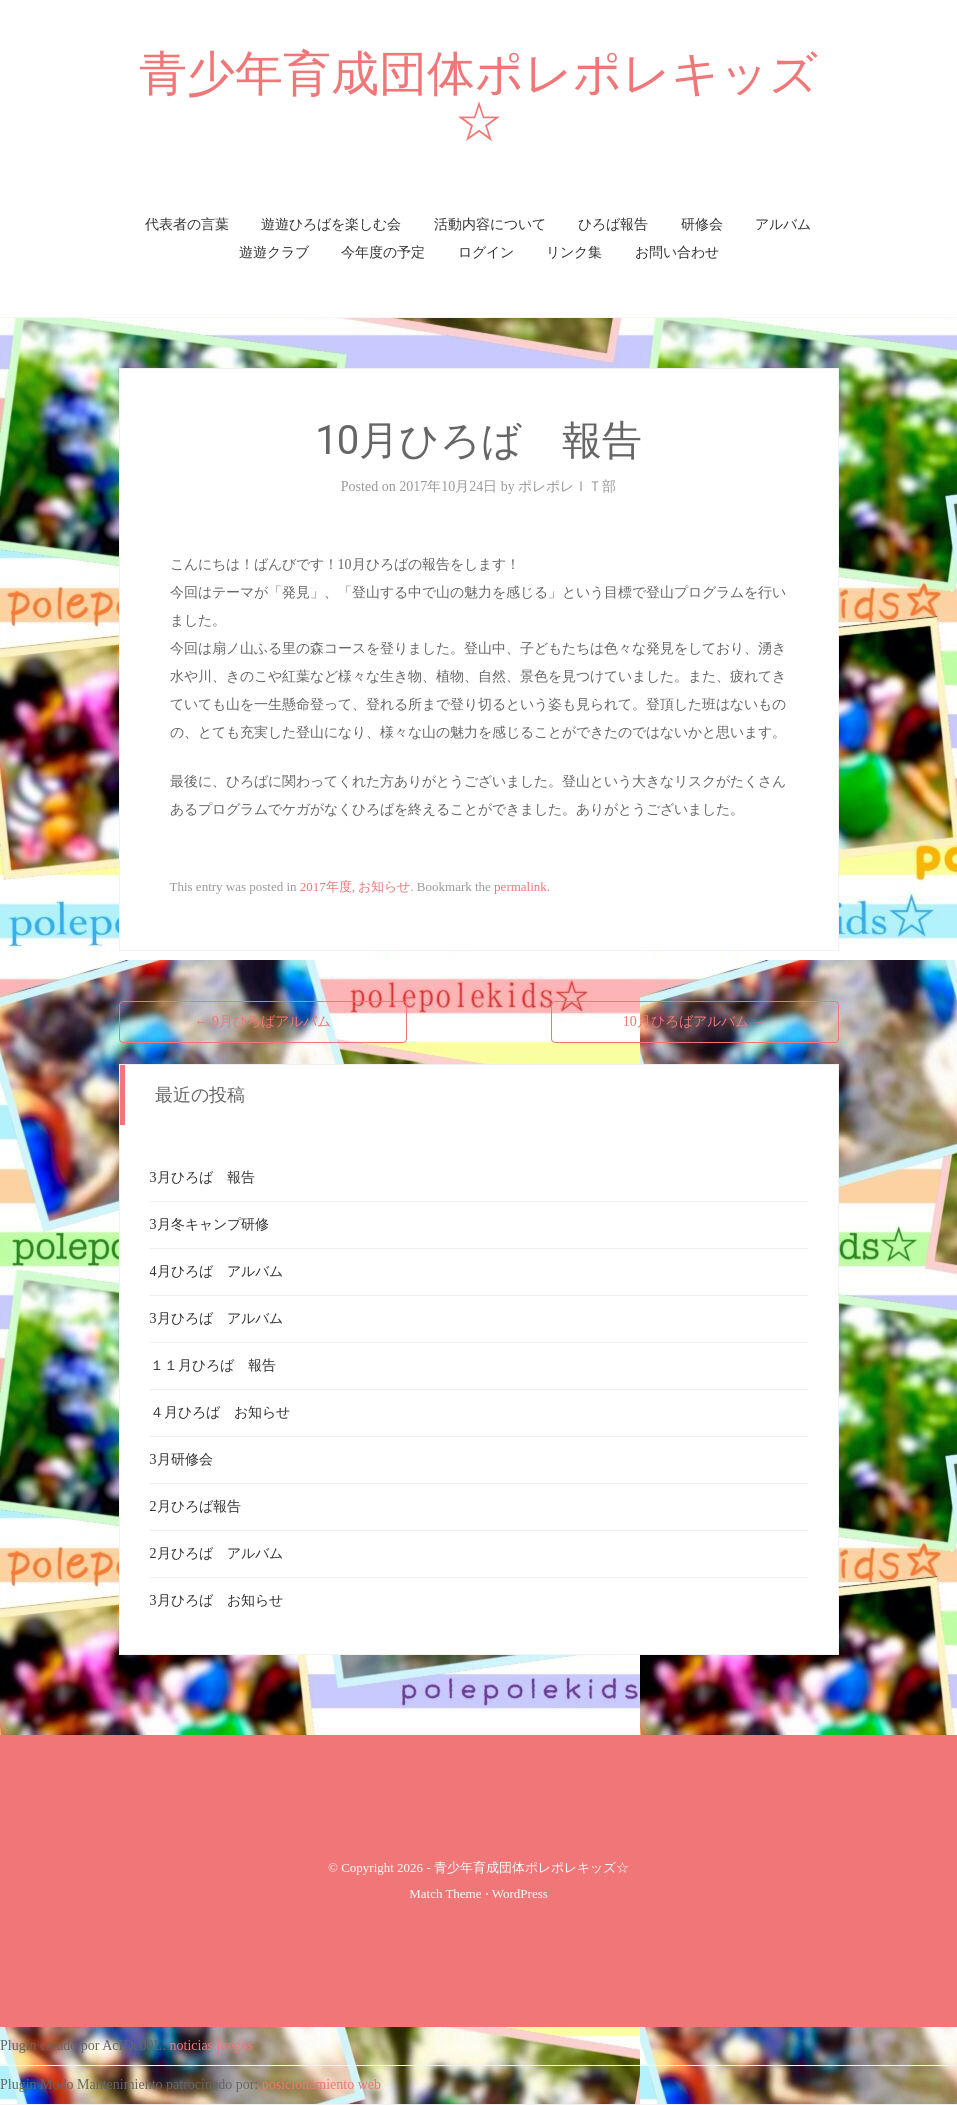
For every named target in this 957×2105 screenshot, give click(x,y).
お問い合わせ (677, 252)
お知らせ (384, 886)
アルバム (783, 224)
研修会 (702, 224)
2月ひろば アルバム (216, 1553)
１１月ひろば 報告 (213, 1365)
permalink (520, 886)
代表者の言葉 (187, 224)
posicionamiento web (321, 2084)
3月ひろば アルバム (216, 1318)
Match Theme (445, 1893)
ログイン (486, 252)
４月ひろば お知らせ (220, 1412)
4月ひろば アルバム (216, 1271)
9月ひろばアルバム (262, 1021)
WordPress (520, 1893)
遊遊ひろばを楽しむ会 (331, 224)
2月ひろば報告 (195, 1506)
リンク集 (574, 252)
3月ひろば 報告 (202, 1177)
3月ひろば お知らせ (216, 1600)
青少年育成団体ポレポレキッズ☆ (478, 97)
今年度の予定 (383, 252)
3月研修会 (181, 1459)
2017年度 (326, 886)
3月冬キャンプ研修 (209, 1224)
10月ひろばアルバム (695, 1021)
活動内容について (490, 224)
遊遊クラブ (274, 252)
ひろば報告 (613, 224)
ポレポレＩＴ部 (567, 486)
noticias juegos (212, 2045)
